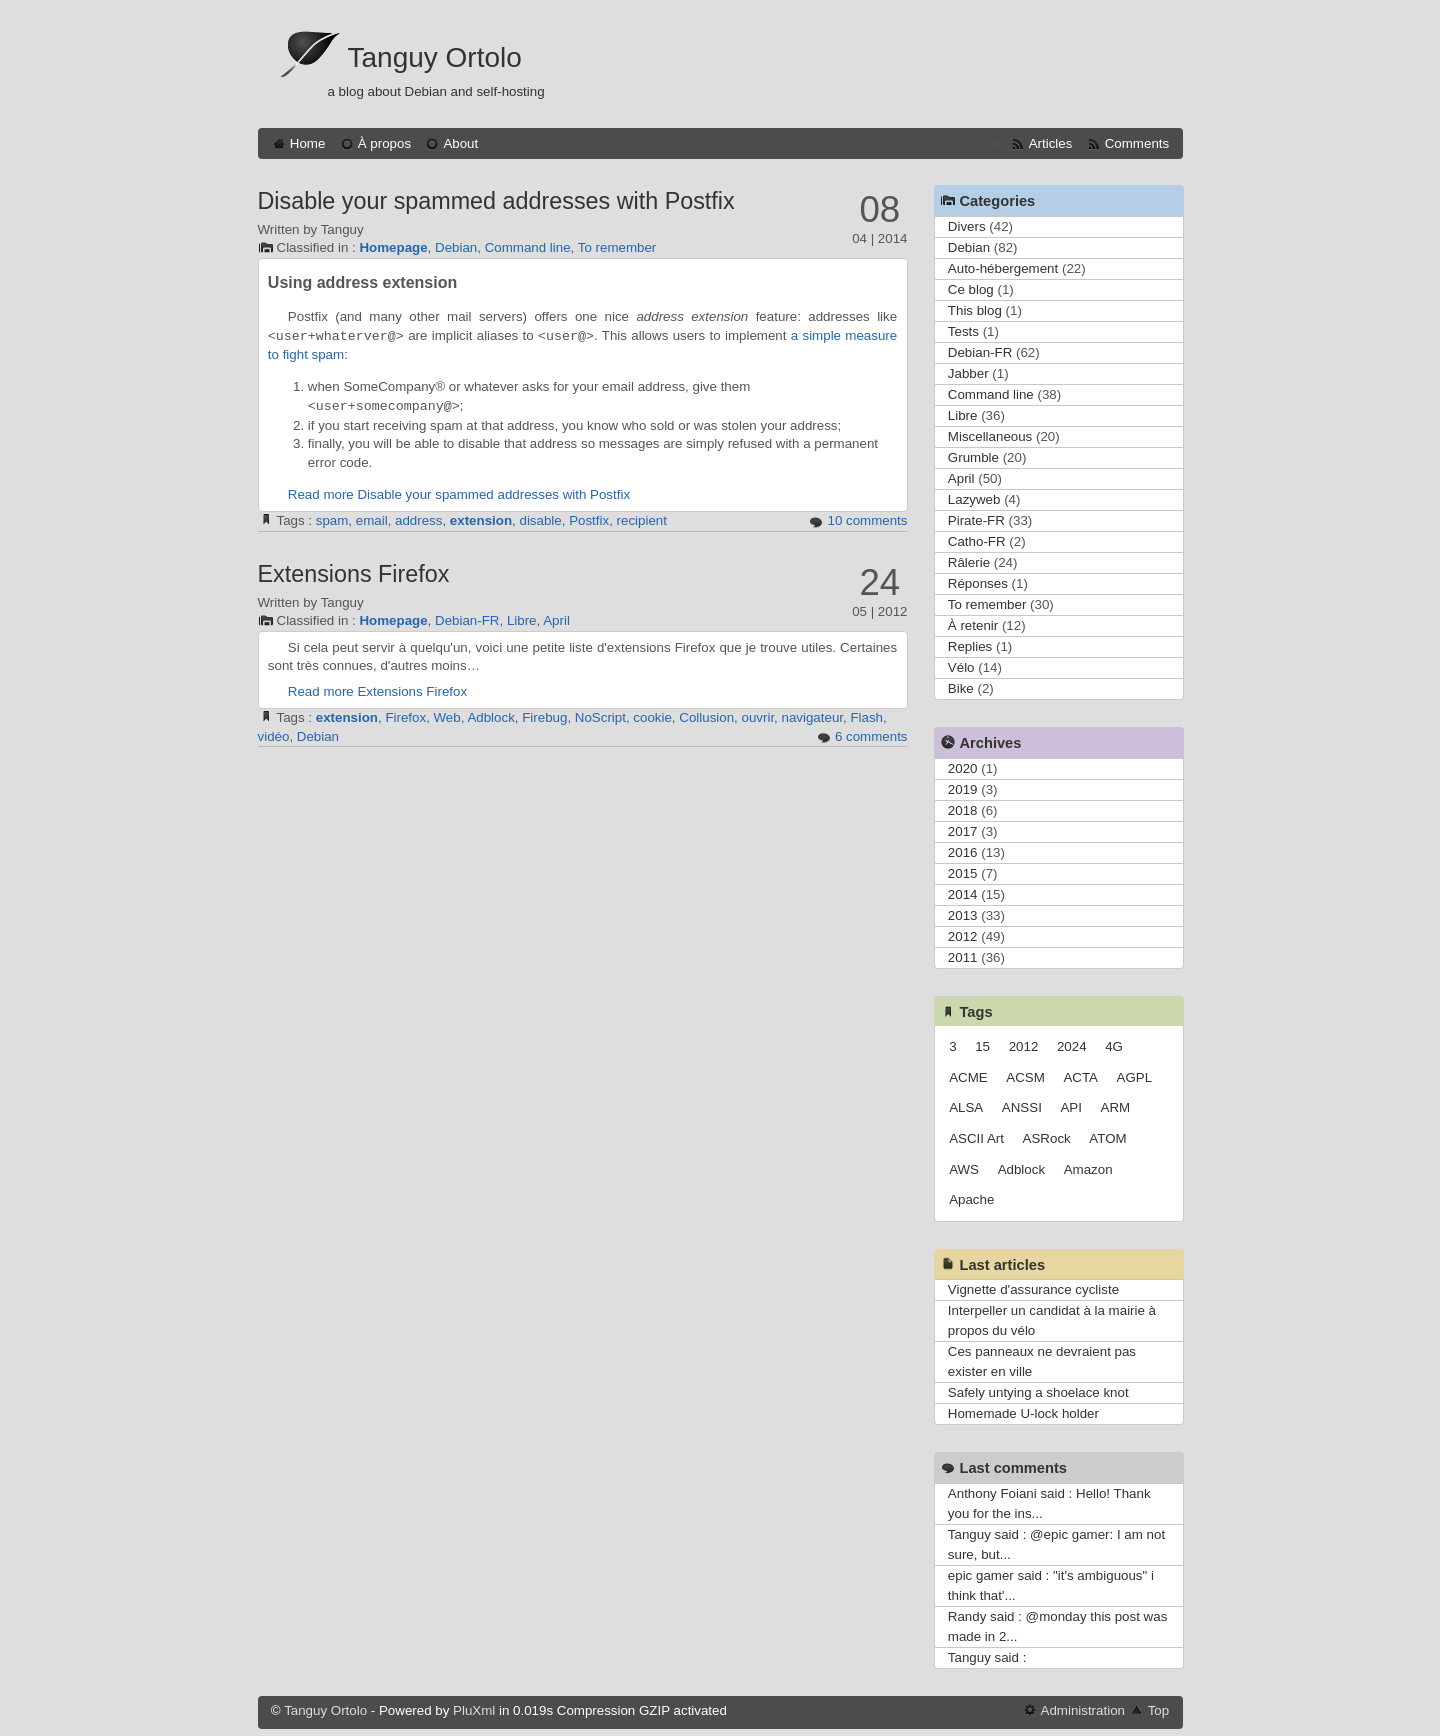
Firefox (405, 717)
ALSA (966, 1107)
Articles (1051, 143)
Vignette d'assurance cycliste (1033, 1289)
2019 (963, 789)
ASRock (1047, 1138)
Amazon (1088, 1169)
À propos (384, 143)
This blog (975, 310)
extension (481, 520)
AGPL (1135, 1077)
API (1070, 1107)
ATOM (1107, 1138)
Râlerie (969, 562)
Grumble (973, 457)
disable (540, 520)
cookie (652, 717)
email (372, 520)
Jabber (968, 373)
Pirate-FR (976, 520)
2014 (963, 894)
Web (447, 717)
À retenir (973, 625)
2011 (963, 957)
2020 (963, 768)
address (418, 520)
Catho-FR (977, 541)
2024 (1072, 1046)
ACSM (1025, 1077)
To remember (617, 247)
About (460, 143)
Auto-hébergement (1003, 268)
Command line (528, 247)
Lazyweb (974, 499)
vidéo (274, 736)
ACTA (1080, 1077)
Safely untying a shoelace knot (1038, 1392)
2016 (963, 852)
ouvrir (758, 717)
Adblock (490, 717)
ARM (1116, 1107)
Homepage (393, 247)
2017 (963, 831)
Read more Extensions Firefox (377, 691)
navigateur (813, 717)
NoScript (600, 717)
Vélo (961, 667)
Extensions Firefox (354, 574)
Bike (961, 688)
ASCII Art (976, 1138)
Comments (1137, 143)
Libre (522, 620)
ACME (968, 1077)
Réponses (978, 583)
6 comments (871, 736)
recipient (642, 520)
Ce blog (971, 289)
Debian (456, 247)
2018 (963, 810)
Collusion (706, 717)
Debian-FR (467, 620)
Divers (967, 226)
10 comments (867, 520)
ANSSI (1022, 1107)
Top (1159, 1710)
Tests (963, 331)
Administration (1083, 1710)
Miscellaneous (990, 436)
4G (1114, 1046)
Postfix (589, 520)
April (556, 620)
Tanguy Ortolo (435, 57)
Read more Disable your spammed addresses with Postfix (459, 494)
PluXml (474, 1710)
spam (332, 520)
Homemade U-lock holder (1023, 1413)
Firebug (544, 717)
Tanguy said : (987, 1657)
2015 (963, 873)
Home (308, 143)
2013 (963, 915)
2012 (963, 936)
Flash (866, 717)
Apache (971, 1199)
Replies (970, 646)
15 (982, 1046)
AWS (964, 1169)
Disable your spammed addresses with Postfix (496, 201)
